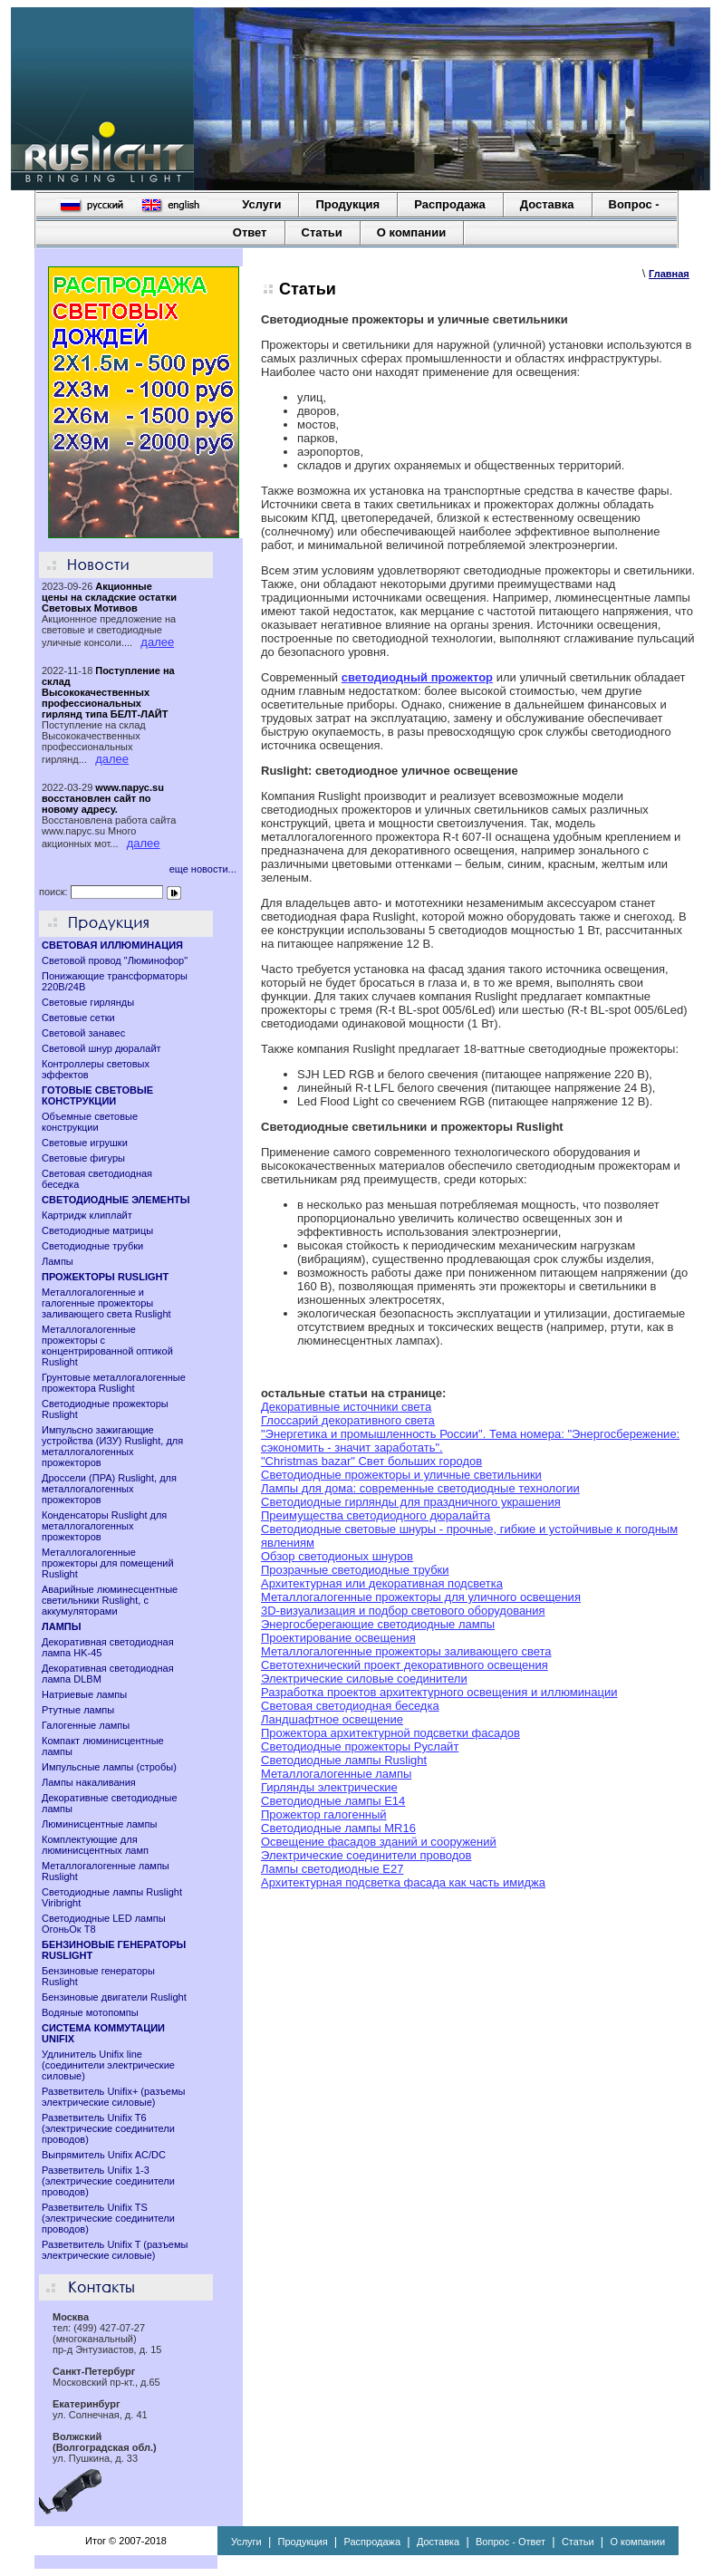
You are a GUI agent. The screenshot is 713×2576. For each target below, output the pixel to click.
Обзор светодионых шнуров (337, 1556)
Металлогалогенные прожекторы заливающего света (406, 1651)
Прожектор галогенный (324, 1814)
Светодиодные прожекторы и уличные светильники (401, 1474)
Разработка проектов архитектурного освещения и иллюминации (439, 1692)
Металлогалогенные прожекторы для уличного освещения (421, 1597)
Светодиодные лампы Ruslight (344, 1760)
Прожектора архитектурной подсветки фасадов (390, 1733)
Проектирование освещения (338, 1638)
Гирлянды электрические (329, 1787)
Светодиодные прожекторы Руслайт (359, 1746)
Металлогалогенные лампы (336, 1773)
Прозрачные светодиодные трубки (355, 1570)
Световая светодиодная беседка (350, 1706)
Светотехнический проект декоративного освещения (404, 1665)
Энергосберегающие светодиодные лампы (378, 1624)
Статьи (322, 232)
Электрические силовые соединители (364, 1678)
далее (157, 642)
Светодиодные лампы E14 (333, 1801)
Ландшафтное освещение (332, 1719)
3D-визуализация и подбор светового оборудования (403, 1610)
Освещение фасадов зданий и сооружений (378, 1841)
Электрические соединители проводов (366, 1855)
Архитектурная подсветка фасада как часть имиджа (403, 1882)
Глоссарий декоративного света (348, 1420)
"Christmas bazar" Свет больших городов (371, 1461)
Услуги (261, 204)
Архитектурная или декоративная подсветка (382, 1583)
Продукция (347, 204)
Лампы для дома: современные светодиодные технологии (420, 1488)
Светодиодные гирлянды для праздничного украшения (411, 1502)
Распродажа (450, 204)
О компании (411, 232)
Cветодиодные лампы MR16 (338, 1828)
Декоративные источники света (346, 1406)
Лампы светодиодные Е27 (332, 1869)
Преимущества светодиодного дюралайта (375, 1515)
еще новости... (202, 868)
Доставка (547, 204)
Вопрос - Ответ (510, 2541)
